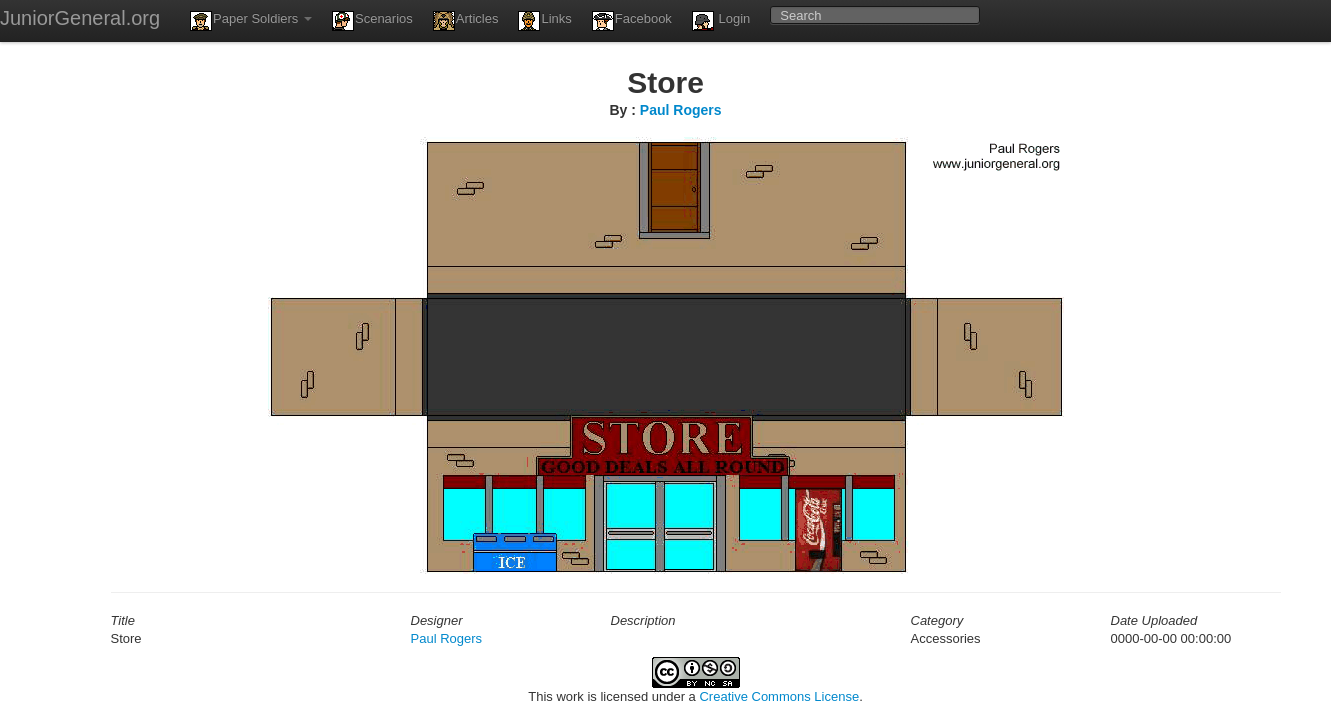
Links (544, 21)
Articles (466, 21)
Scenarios (372, 21)
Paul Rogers (681, 110)
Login (721, 21)
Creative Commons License (779, 696)
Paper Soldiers (251, 21)
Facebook (632, 21)
